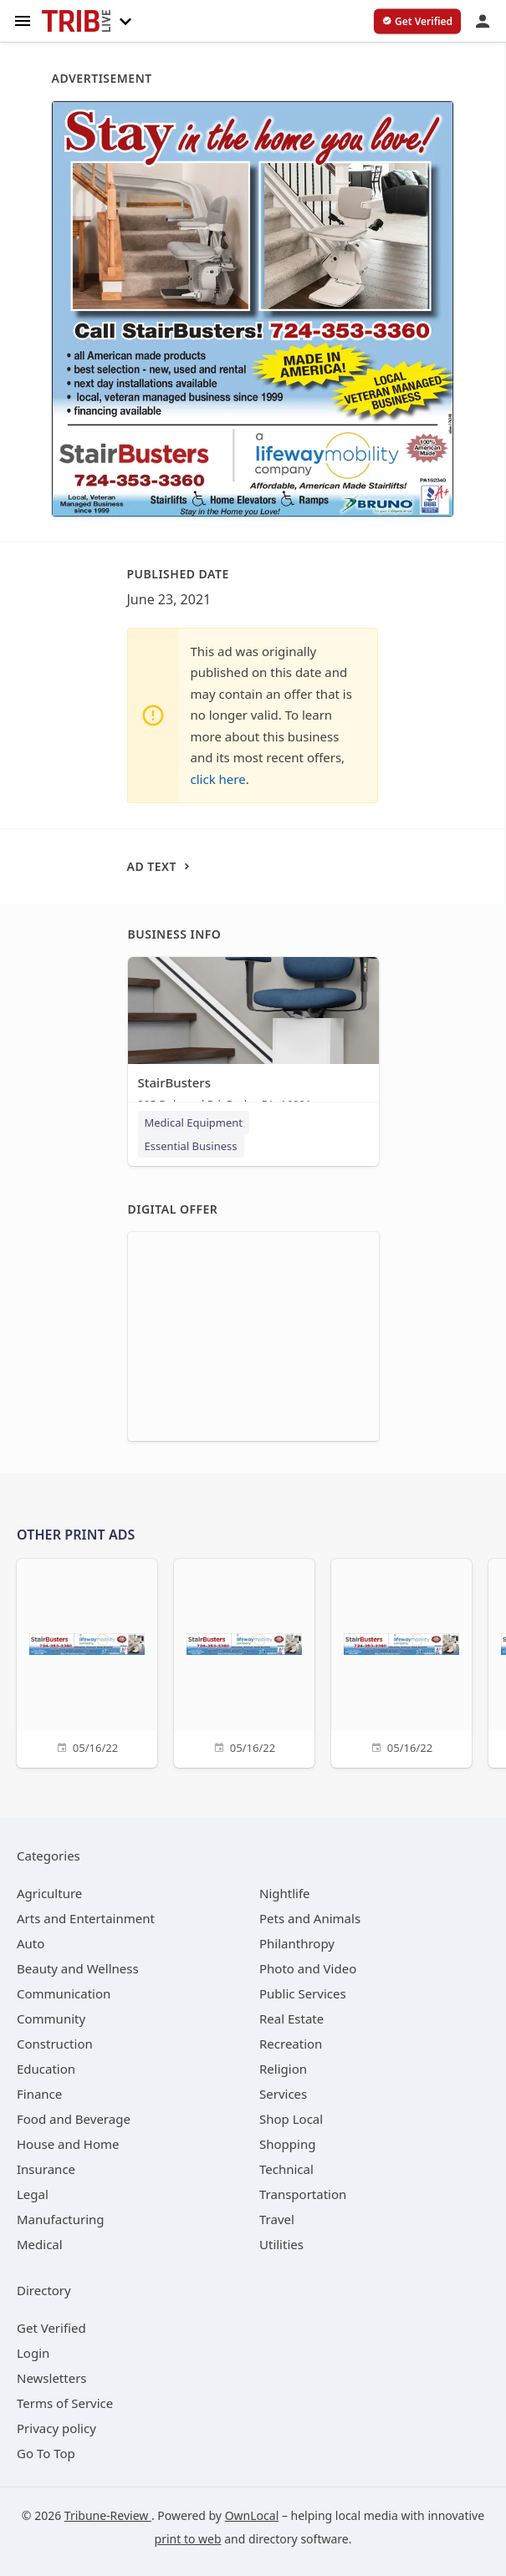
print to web (188, 2539)
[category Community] (51, 2018)
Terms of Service (65, 2403)
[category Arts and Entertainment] (86, 1918)
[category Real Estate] (291, 2018)
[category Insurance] (46, 2169)
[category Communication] (63, 1993)
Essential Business (191, 1145)
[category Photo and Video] (307, 1968)
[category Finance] (39, 2093)
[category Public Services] (302, 1993)
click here (218, 779)
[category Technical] (286, 2169)
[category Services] (283, 2093)
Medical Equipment (194, 1122)
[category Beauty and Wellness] (78, 1968)
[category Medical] (40, 2244)
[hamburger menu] (23, 19)
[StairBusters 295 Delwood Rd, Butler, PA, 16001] (253, 1037)
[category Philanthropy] (297, 1943)
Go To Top (46, 2453)
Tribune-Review (107, 2515)
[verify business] (417, 21)
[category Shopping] (287, 2144)
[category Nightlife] (284, 1893)
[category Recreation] (290, 2043)
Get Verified (51, 2327)
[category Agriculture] (49, 1893)
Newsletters (52, 2378)
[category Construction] (55, 2043)
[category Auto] (30, 1943)
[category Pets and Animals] (309, 1918)
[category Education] (46, 2068)
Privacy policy (56, 2428)
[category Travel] (276, 2219)
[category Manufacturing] (61, 2219)
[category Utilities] (281, 2244)
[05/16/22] (87, 1661)
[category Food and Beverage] (73, 2118)
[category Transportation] (302, 2194)
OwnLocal (252, 2515)
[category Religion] (283, 2068)
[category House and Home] (68, 2144)
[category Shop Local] (291, 2118)
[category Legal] (33, 2194)
